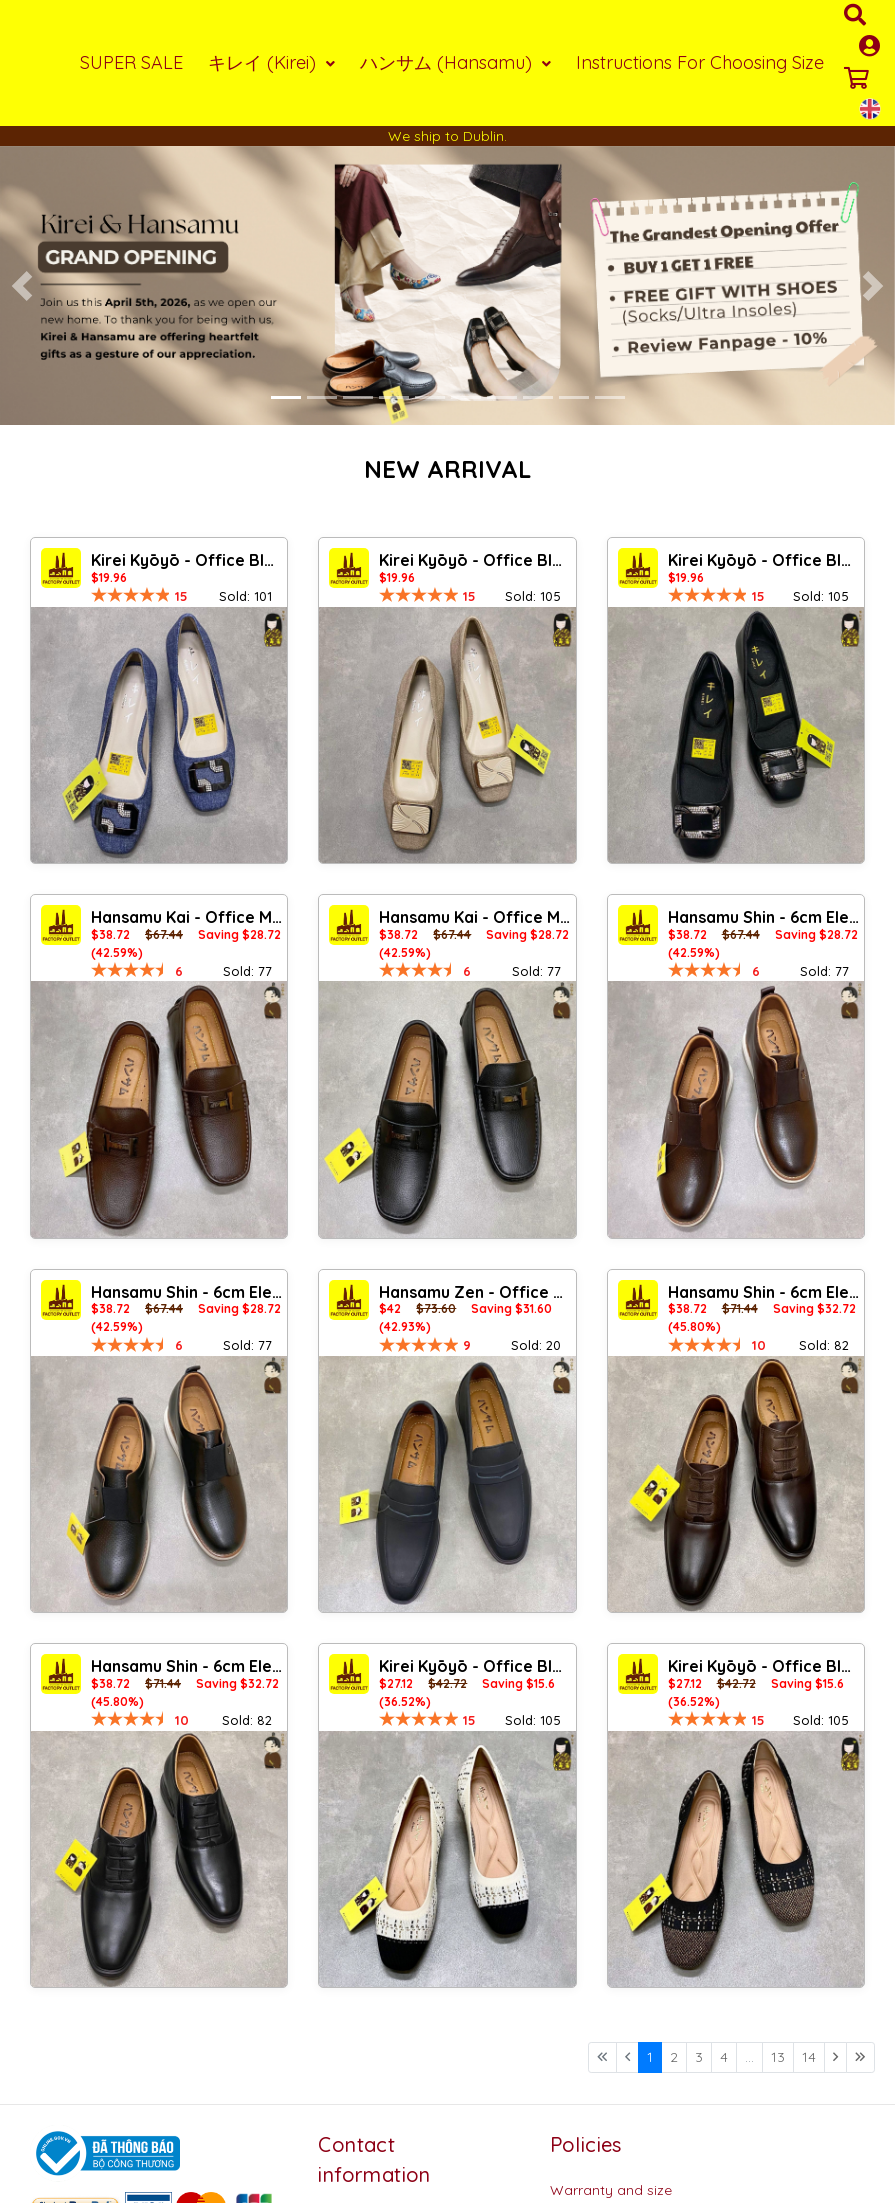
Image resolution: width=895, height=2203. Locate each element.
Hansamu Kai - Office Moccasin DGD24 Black (474, 917)
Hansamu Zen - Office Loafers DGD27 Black (474, 1292)
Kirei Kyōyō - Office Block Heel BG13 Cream (474, 1666)
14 (809, 2057)
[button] (22, 286)
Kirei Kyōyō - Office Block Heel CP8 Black (763, 560)
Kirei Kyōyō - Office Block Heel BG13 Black (763, 1666)
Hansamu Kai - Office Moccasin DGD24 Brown (186, 917)
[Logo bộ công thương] (105, 2152)
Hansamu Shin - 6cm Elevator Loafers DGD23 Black (186, 1666)
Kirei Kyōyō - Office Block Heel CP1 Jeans (186, 560)
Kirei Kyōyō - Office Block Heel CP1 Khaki (474, 560)
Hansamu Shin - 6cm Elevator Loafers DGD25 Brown (763, 917)
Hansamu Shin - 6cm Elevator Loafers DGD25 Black (186, 1292)
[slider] (131, 595)
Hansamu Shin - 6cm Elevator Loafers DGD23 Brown (763, 1292)
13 (778, 2057)
